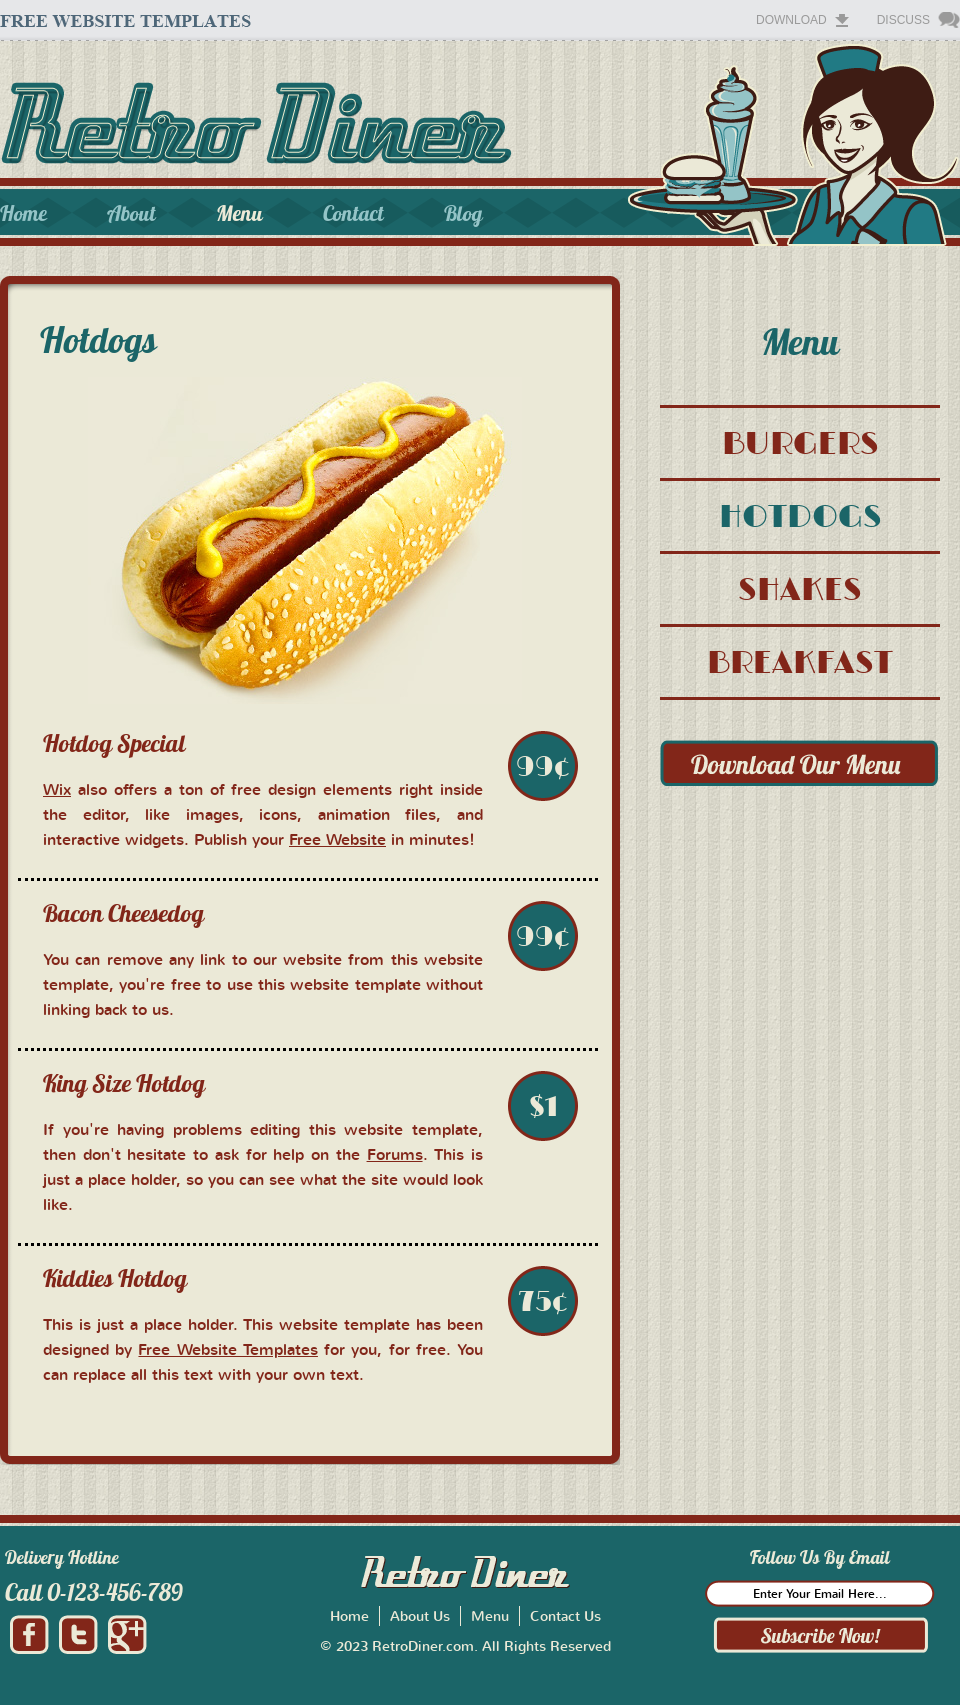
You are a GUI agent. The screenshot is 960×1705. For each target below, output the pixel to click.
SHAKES (800, 588)
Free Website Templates (227, 1349)
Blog (463, 213)
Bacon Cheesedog (123, 913)
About (131, 213)
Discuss (903, 20)
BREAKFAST (800, 661)
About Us (420, 1615)
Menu (239, 213)
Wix (57, 789)
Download (791, 20)
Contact (353, 213)
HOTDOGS (800, 515)
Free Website (337, 839)
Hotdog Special (114, 743)
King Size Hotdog (124, 1083)
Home (23, 213)
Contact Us (565, 1615)
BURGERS (800, 442)
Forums (395, 1154)
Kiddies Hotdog (115, 1278)
